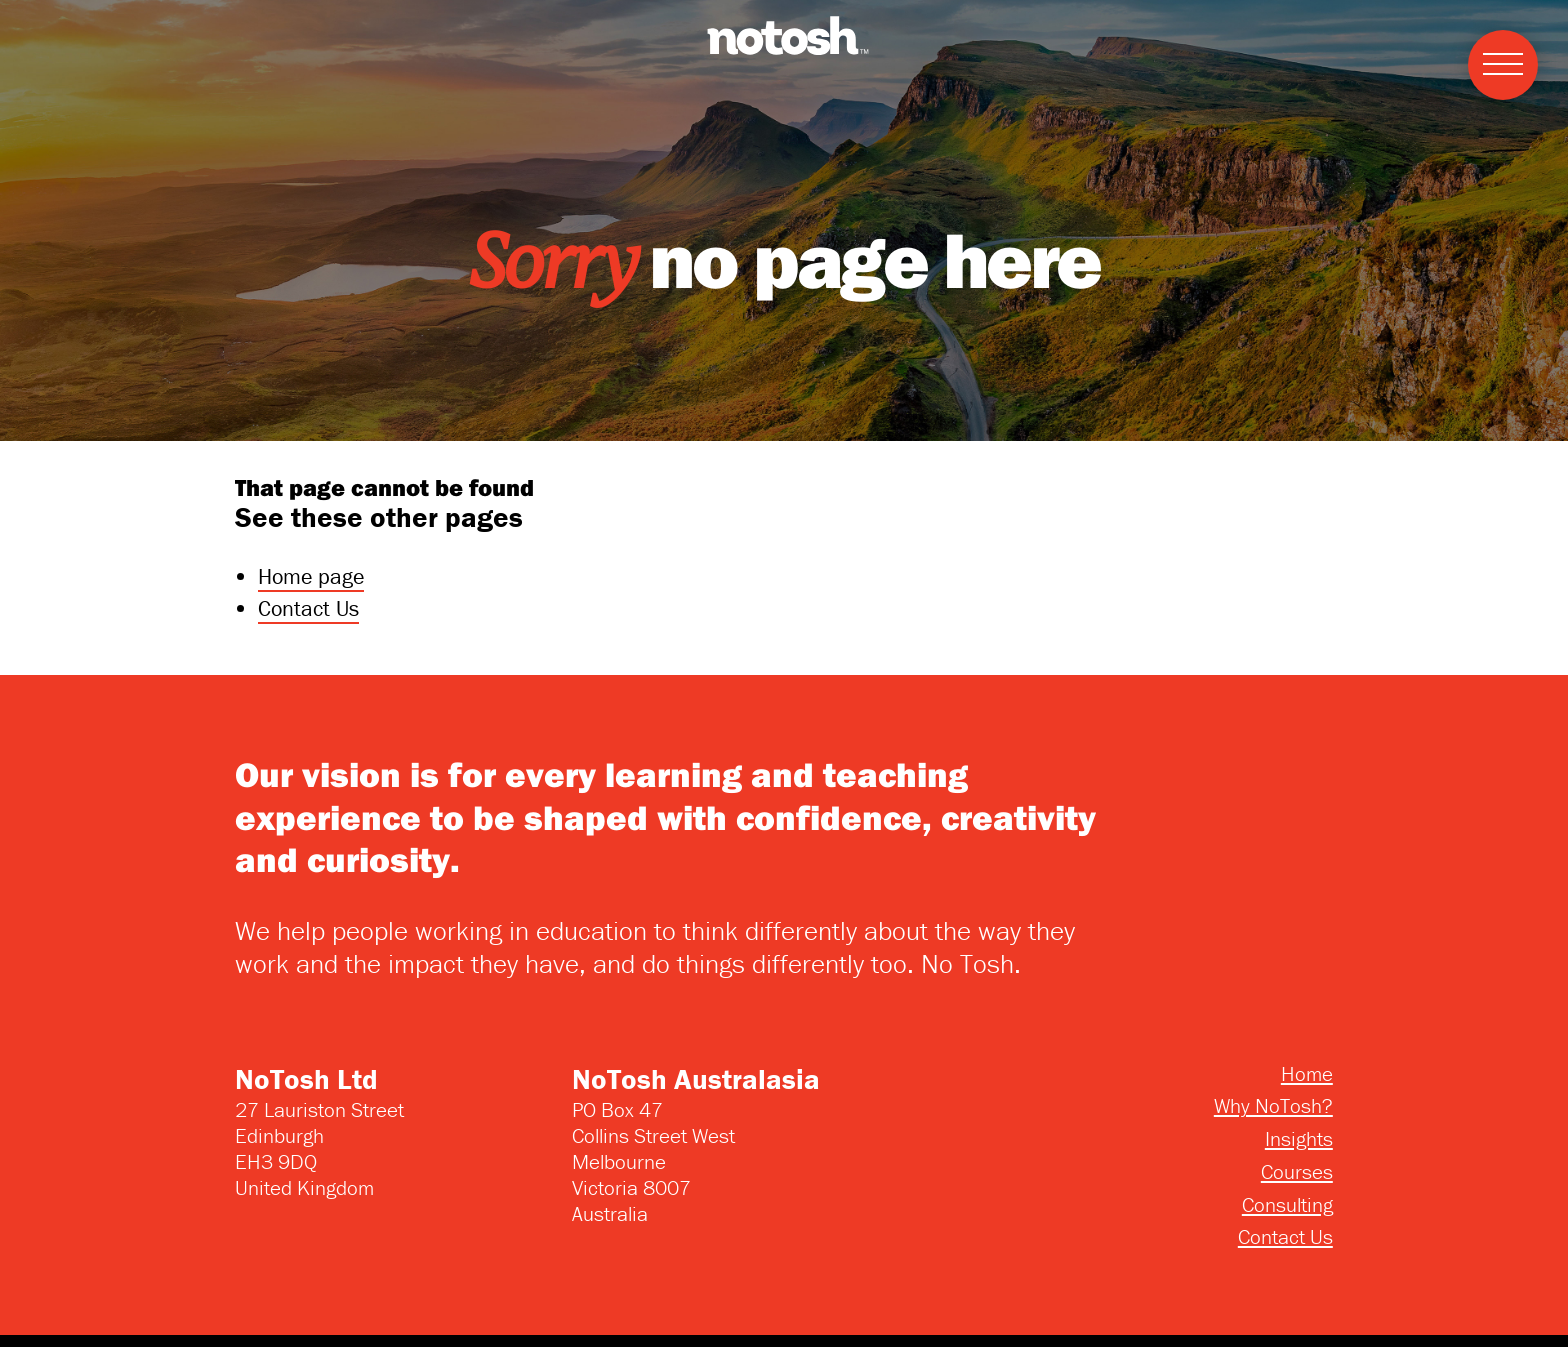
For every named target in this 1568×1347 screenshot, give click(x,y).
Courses (1297, 1172)
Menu (1495, 42)
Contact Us (308, 608)
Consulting (1287, 1205)
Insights (1299, 1139)
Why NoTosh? (1273, 1106)
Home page (311, 576)
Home (1307, 1074)
